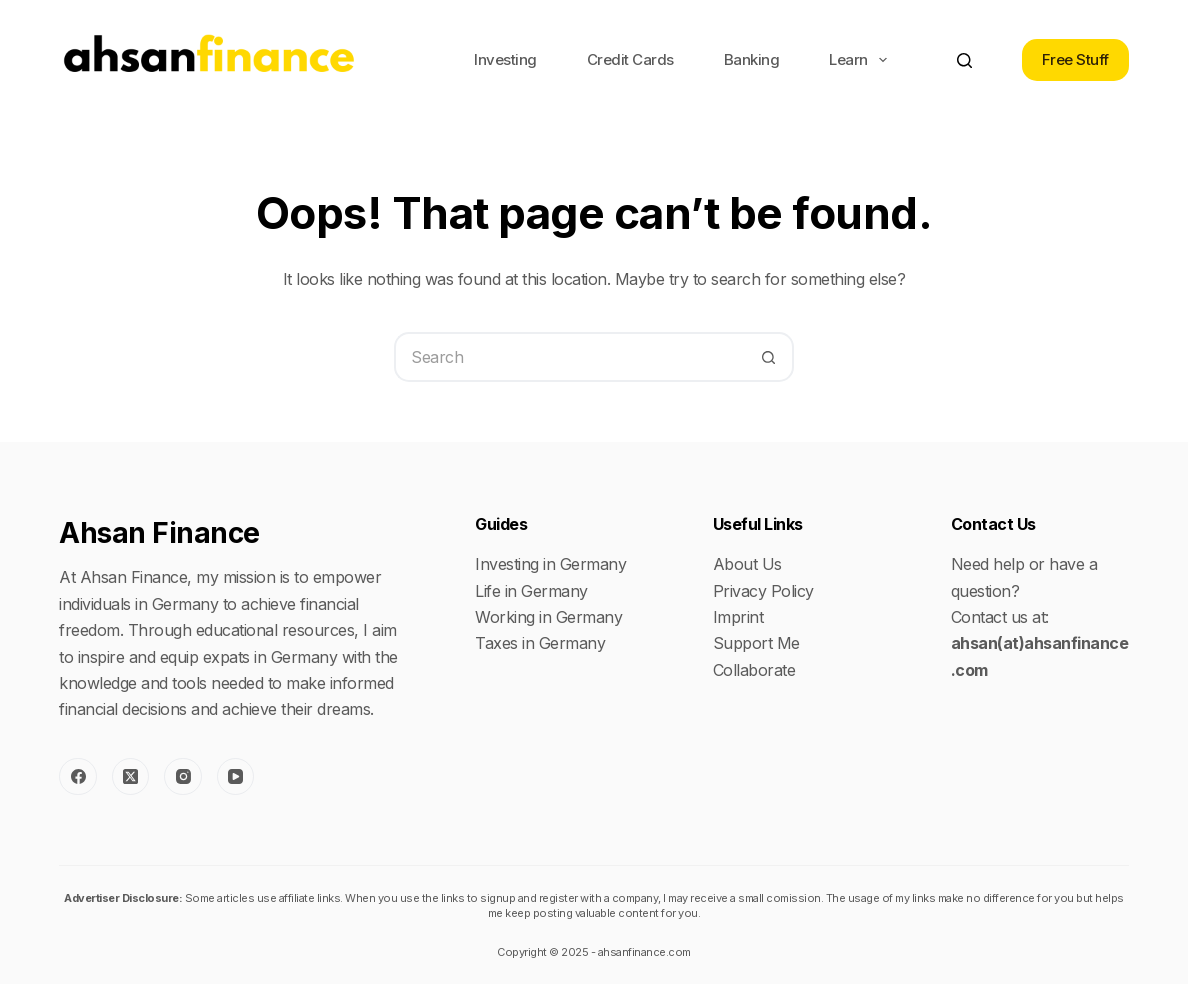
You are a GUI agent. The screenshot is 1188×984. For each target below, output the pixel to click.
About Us (747, 564)
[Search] (964, 60)
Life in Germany (531, 591)
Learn (862, 60)
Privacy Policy (763, 591)
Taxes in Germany (540, 643)
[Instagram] (183, 777)
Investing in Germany (550, 564)
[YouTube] (236, 777)
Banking (752, 59)
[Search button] (769, 357)
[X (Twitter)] (131, 777)
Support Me (756, 643)
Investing (505, 59)
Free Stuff (1075, 59)
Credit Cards (630, 59)
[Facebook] (78, 777)
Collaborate (754, 670)
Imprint (738, 617)
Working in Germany (548, 617)
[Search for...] (569, 357)
